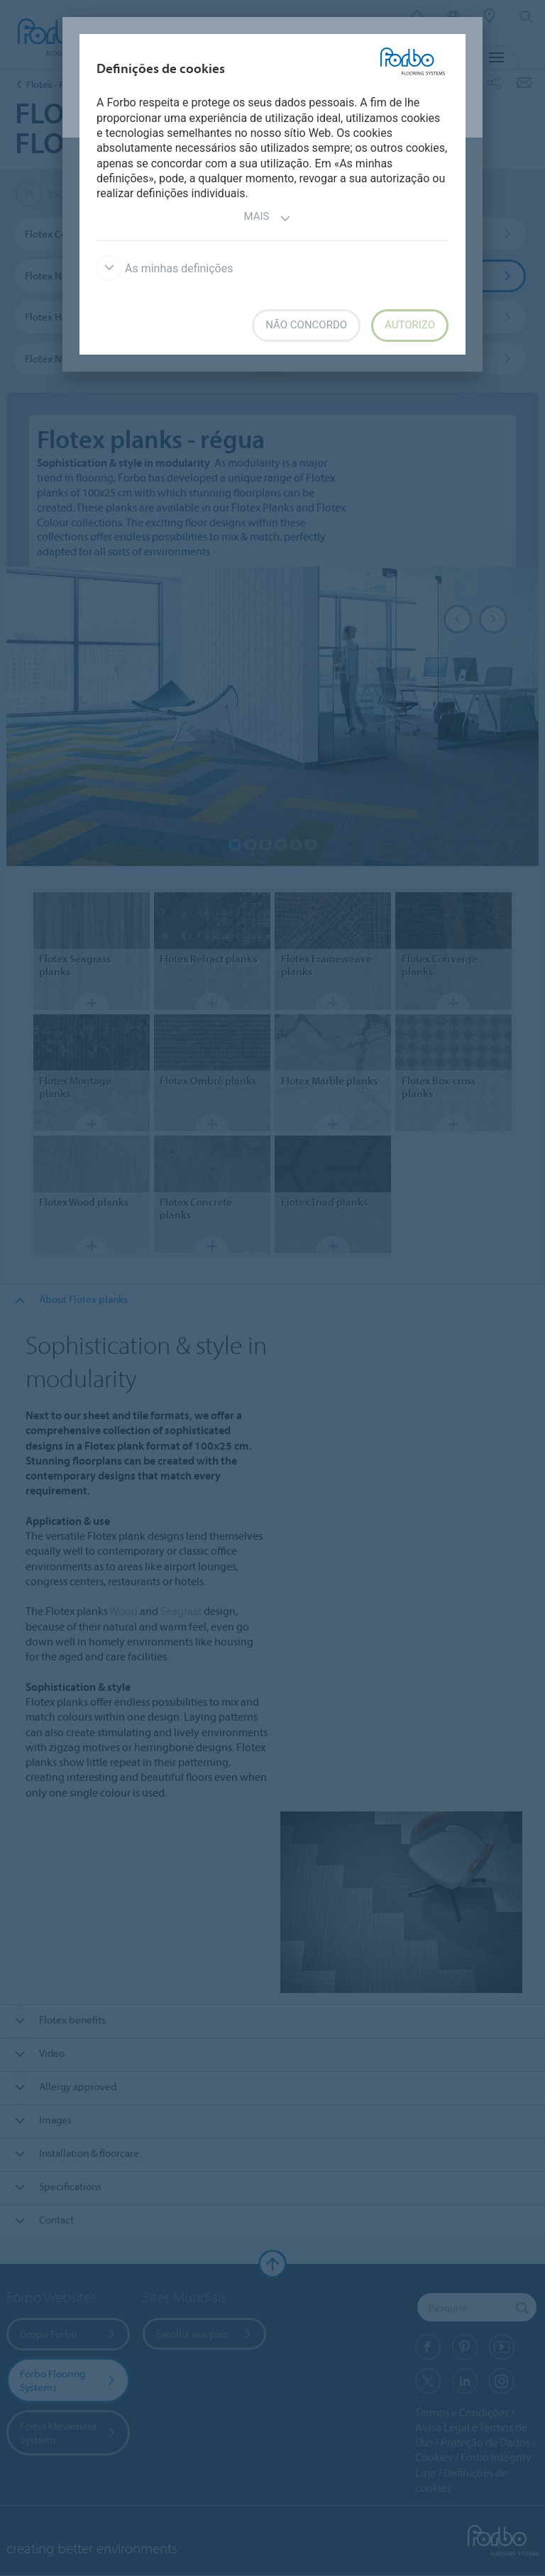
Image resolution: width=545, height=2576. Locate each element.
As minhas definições (165, 268)
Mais (267, 218)
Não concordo (306, 324)
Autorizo (410, 324)
